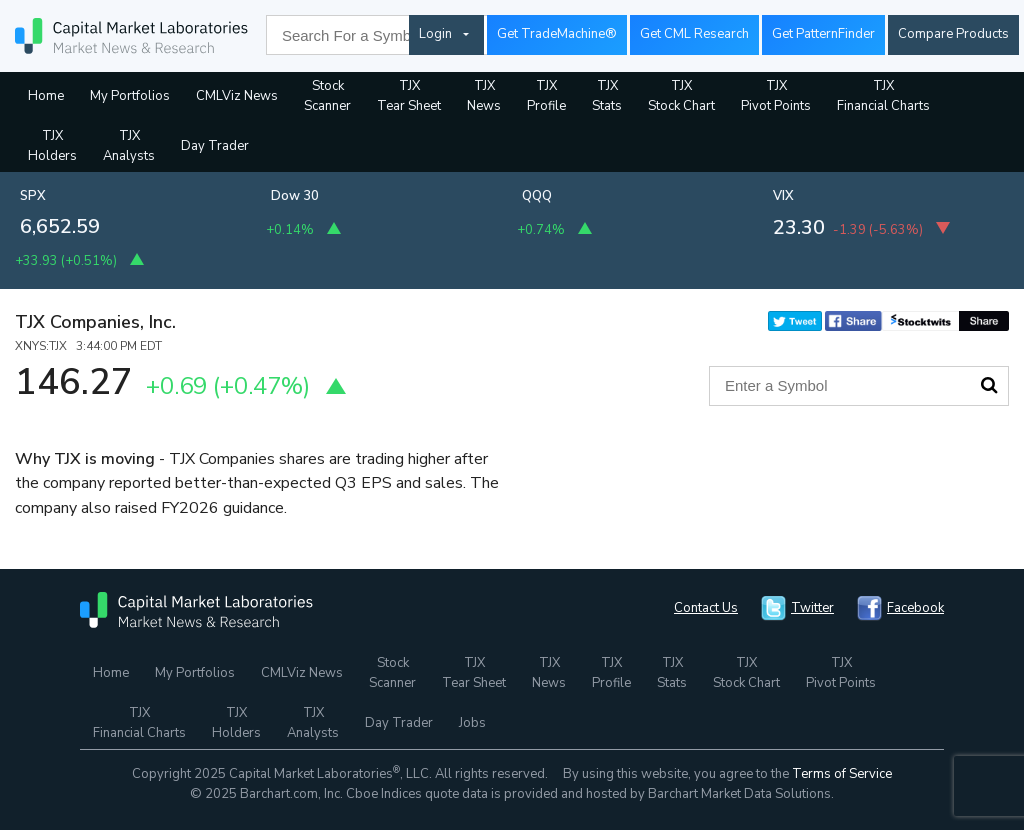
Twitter (812, 608)
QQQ (537, 196)
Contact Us (706, 608)
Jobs (472, 723)
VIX (783, 196)
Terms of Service (842, 774)
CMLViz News (237, 96)
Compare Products (953, 34)
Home (46, 96)
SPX (33, 196)
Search (989, 385)
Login (435, 34)
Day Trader (215, 146)
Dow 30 (295, 196)
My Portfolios (130, 96)
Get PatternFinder (823, 34)
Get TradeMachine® (557, 34)
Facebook (915, 608)
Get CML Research (694, 34)
